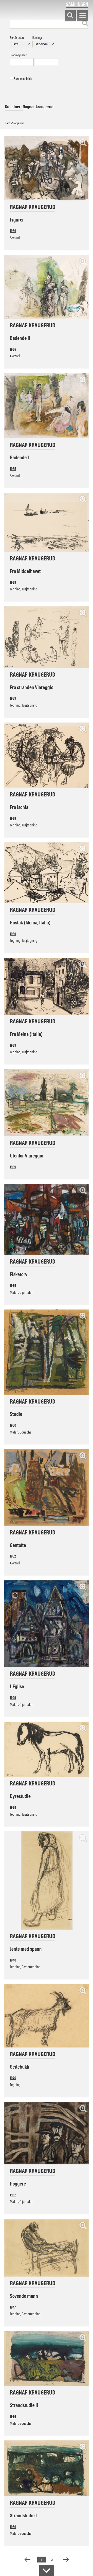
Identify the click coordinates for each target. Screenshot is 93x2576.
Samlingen (77, 4)
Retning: (43, 41)
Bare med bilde (21, 79)
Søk (70, 15)
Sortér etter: (20, 41)
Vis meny (82, 15)
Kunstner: (14, 106)
